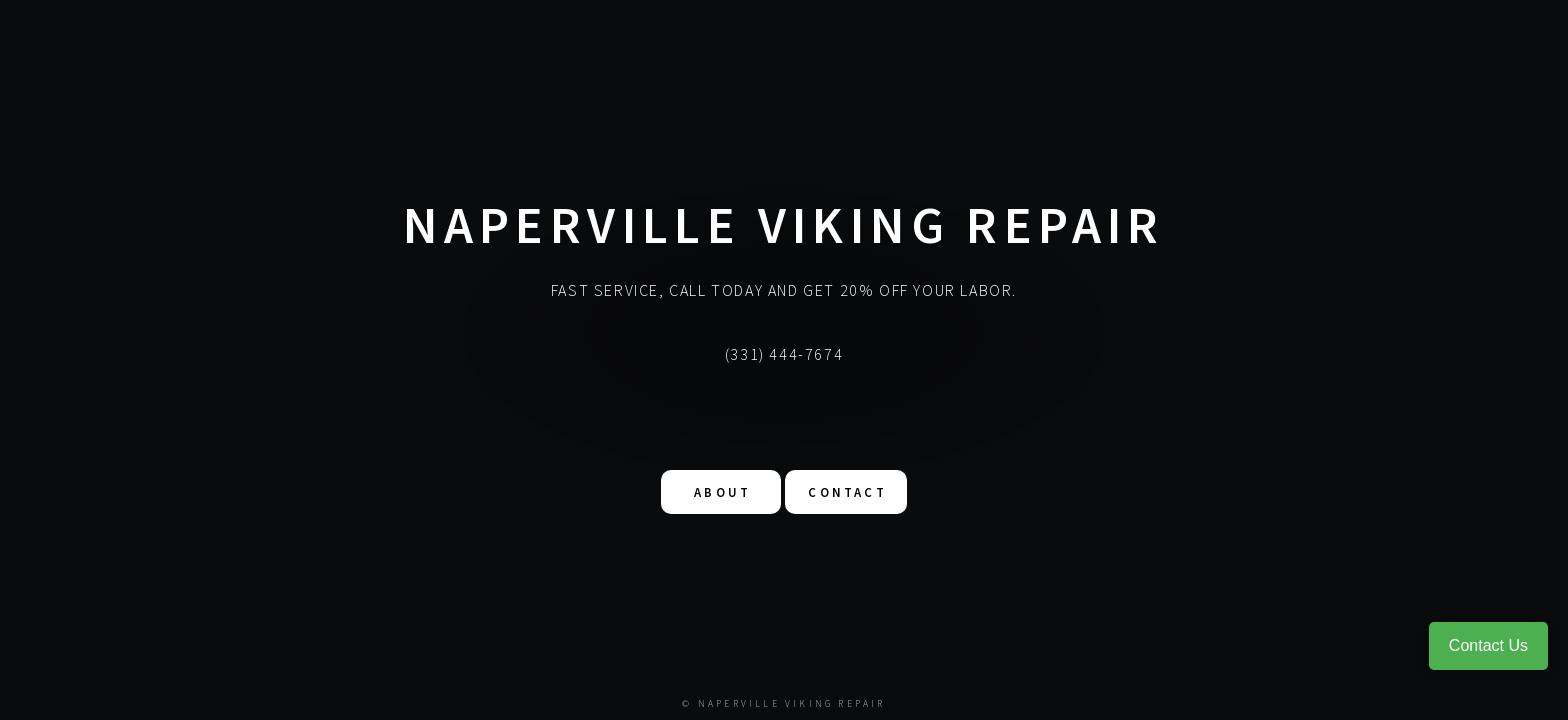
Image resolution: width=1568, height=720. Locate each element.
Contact (847, 491)
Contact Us (1488, 645)
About (722, 491)
